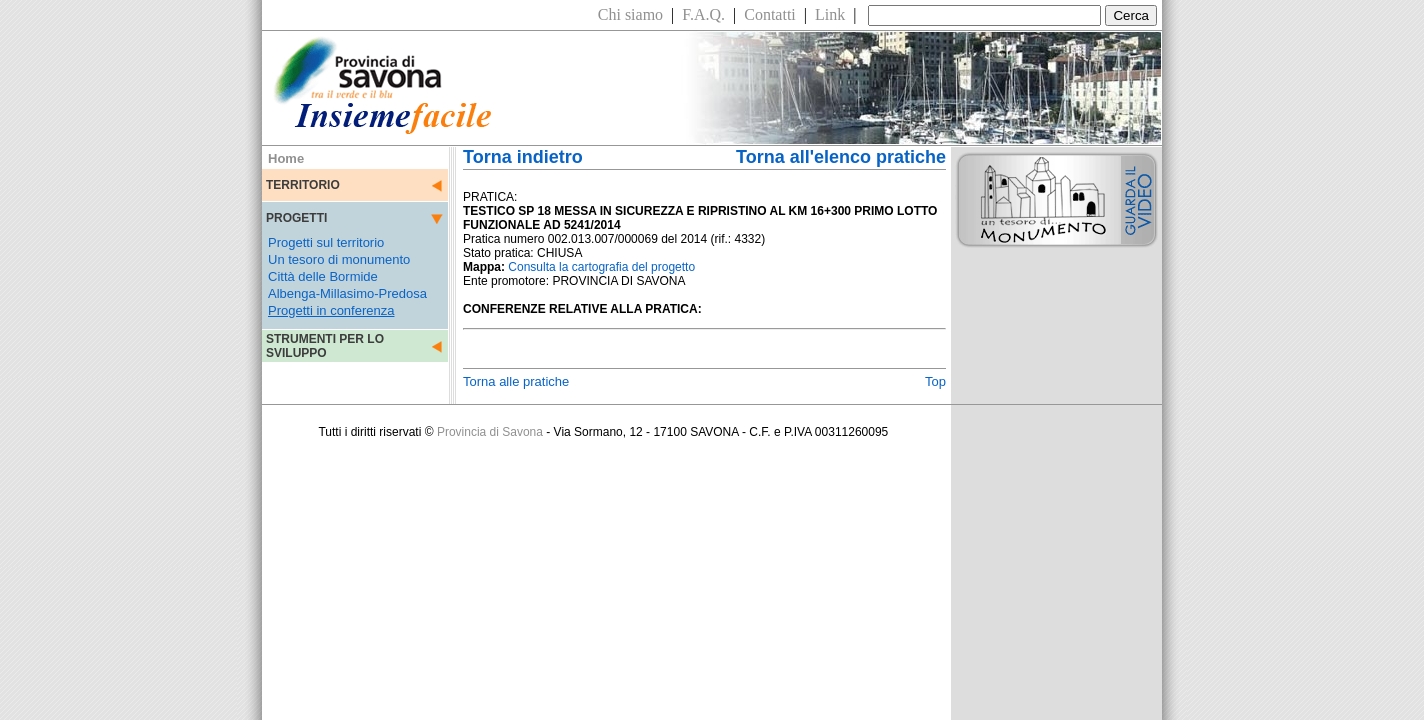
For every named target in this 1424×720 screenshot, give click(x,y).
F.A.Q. (703, 14)
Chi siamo (630, 14)
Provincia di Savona (490, 432)
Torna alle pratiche (516, 381)
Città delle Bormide (323, 276)
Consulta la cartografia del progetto (601, 267)
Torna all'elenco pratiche (841, 157)
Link (830, 14)
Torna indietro (523, 157)
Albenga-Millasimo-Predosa (347, 293)
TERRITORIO (303, 185)
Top (935, 381)
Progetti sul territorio (326, 242)
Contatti (770, 14)
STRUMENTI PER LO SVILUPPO (325, 346)
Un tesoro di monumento (339, 259)
